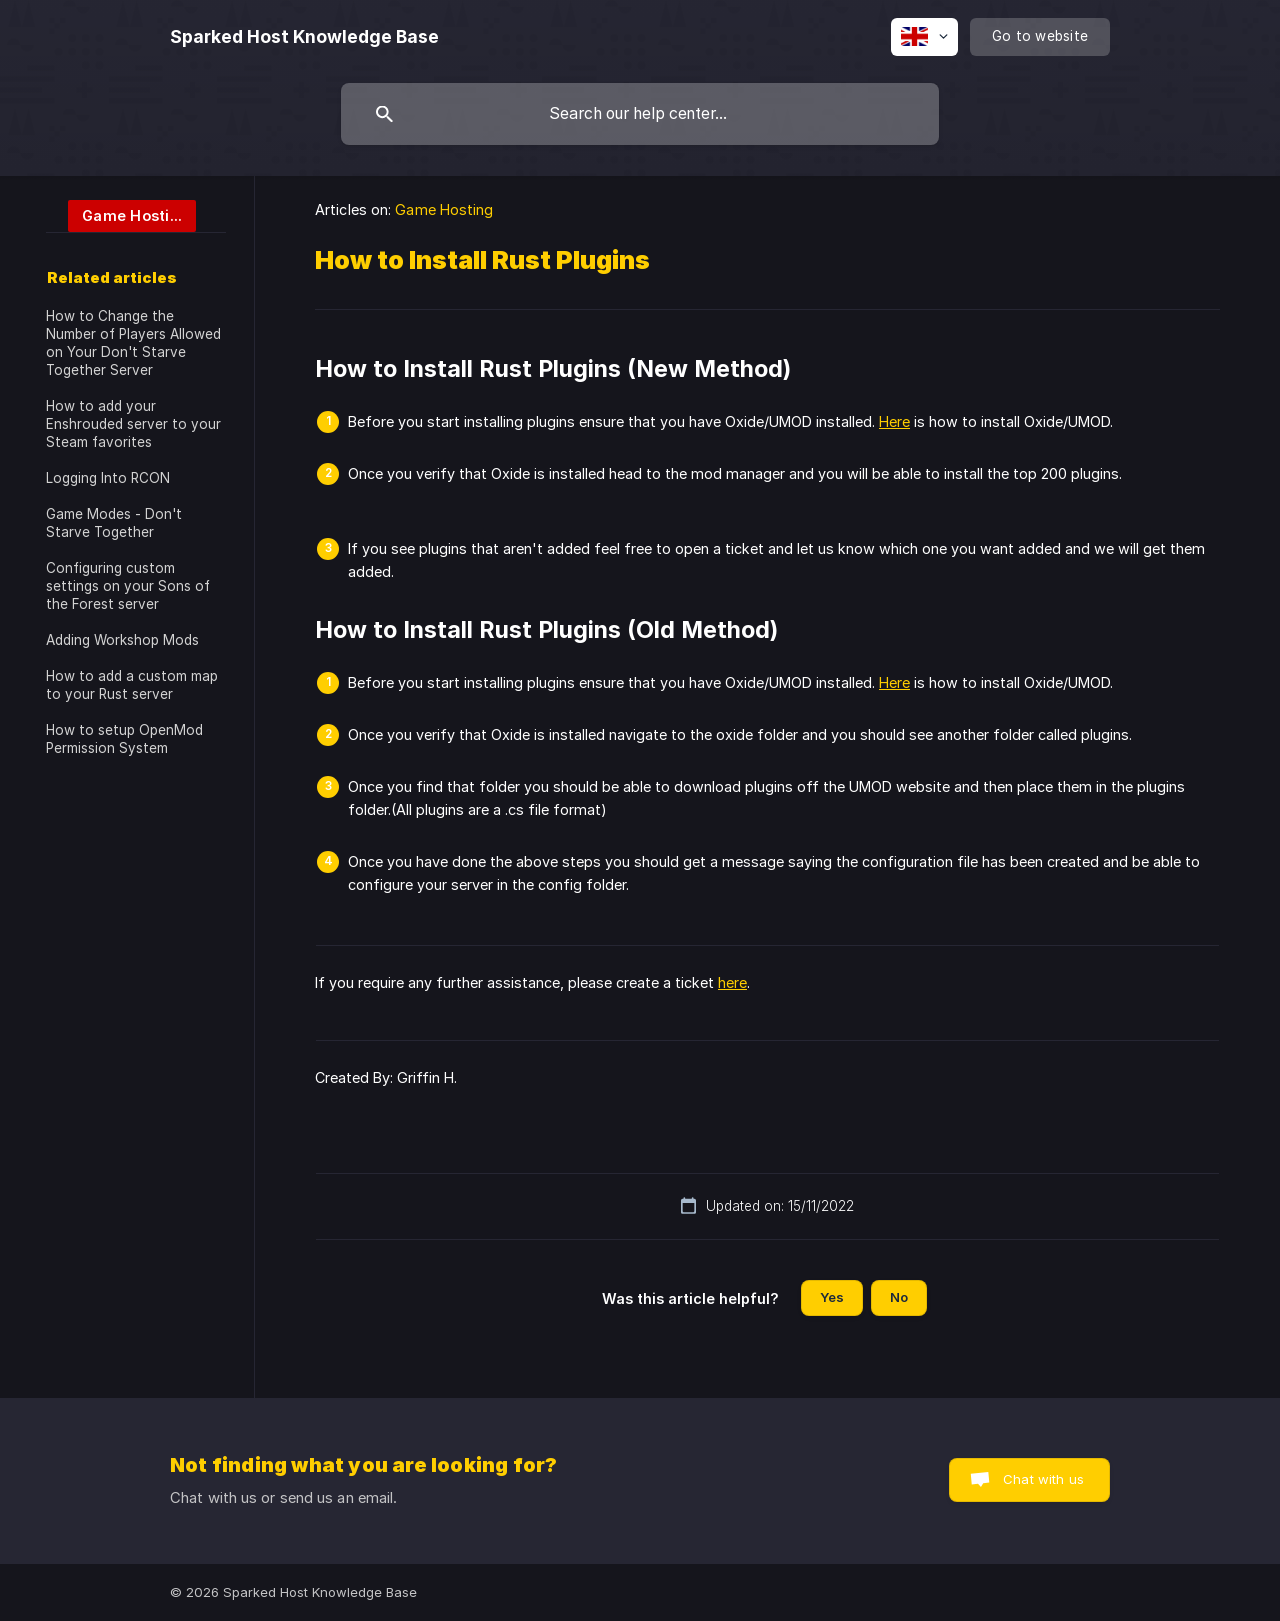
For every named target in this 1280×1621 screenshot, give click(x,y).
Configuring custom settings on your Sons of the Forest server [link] (128, 586)
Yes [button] (832, 1297)
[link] (121, 214)
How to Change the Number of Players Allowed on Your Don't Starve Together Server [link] (133, 343)
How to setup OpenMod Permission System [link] (124, 739)
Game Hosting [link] (444, 209)
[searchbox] (640, 114)
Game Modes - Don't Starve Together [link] (114, 523)
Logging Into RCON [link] (108, 478)
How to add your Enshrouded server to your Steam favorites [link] (133, 424)
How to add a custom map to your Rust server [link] (132, 685)
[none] (304, 37)
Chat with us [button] (1043, 1479)
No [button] (899, 1297)
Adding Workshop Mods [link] (122, 640)
